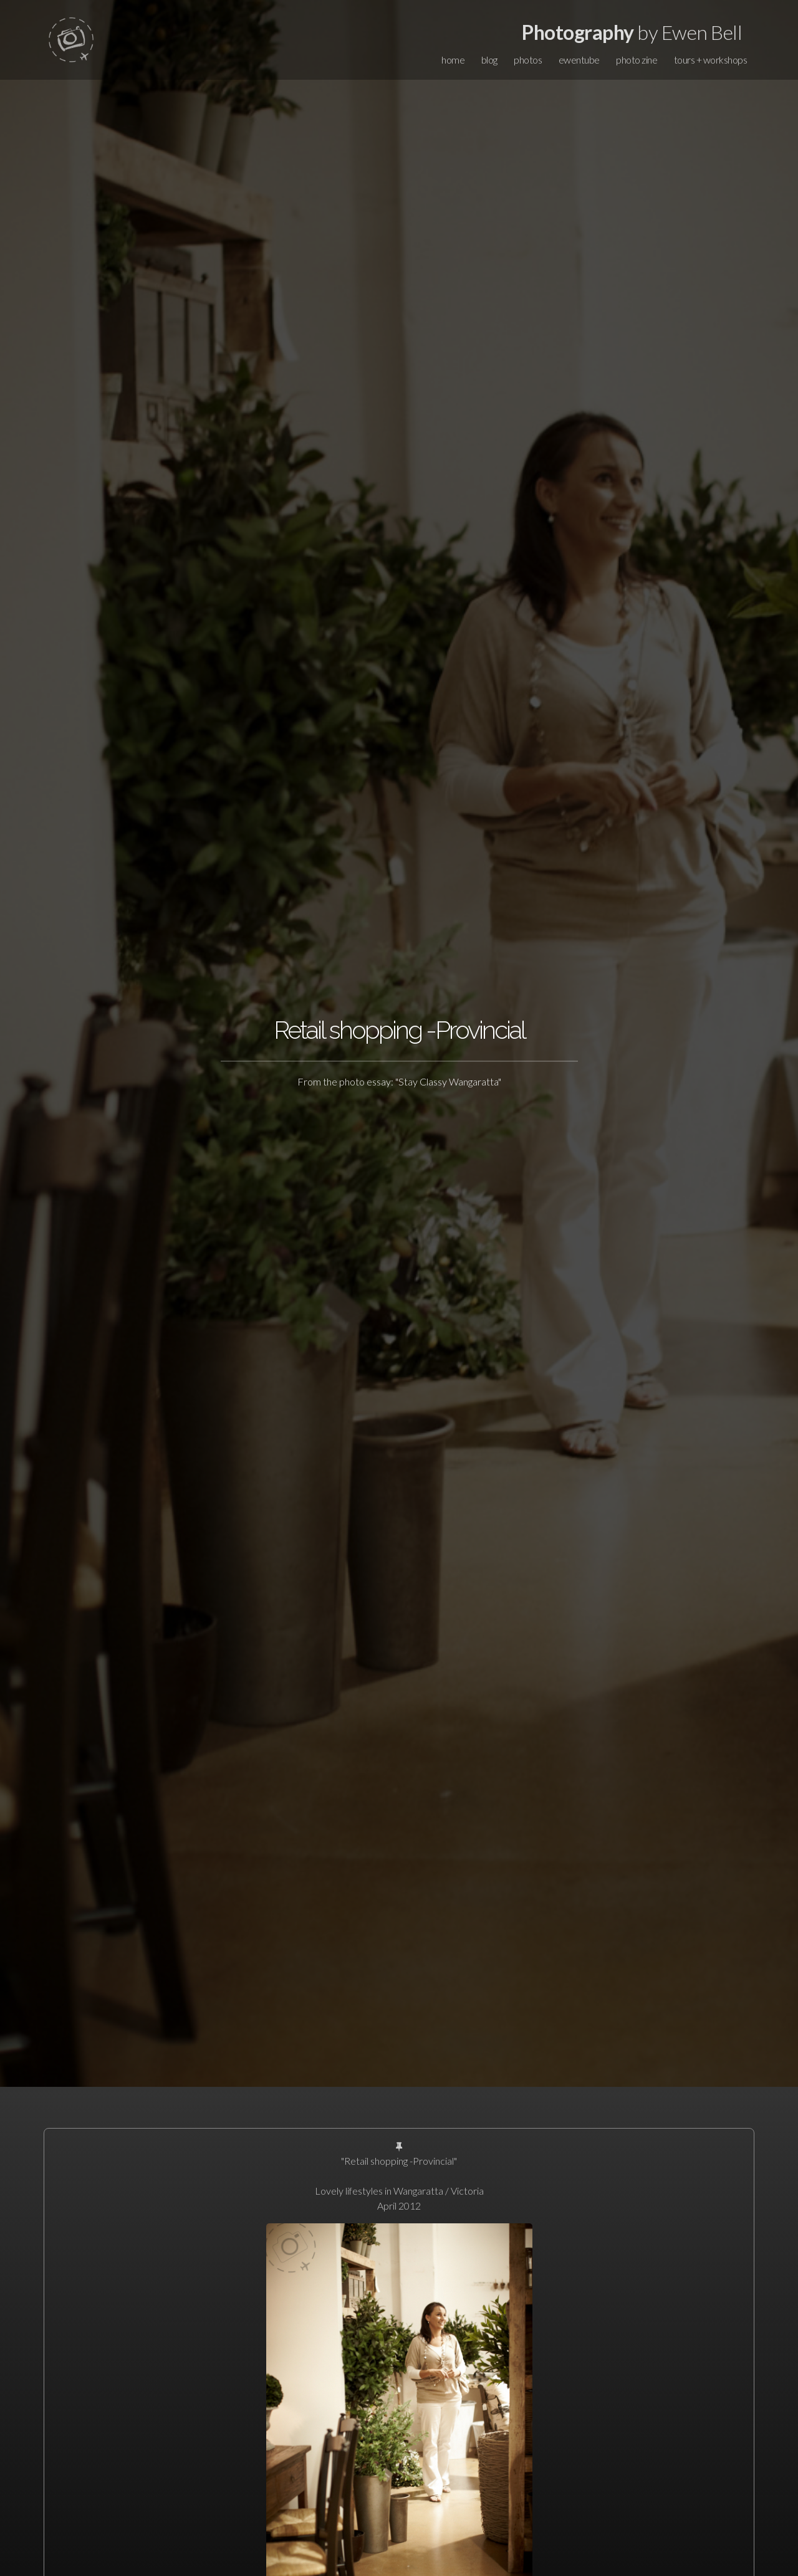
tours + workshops (711, 59)
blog (489, 59)
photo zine (636, 59)
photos (528, 59)
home (452, 59)
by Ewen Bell (632, 32)
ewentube (579, 59)
